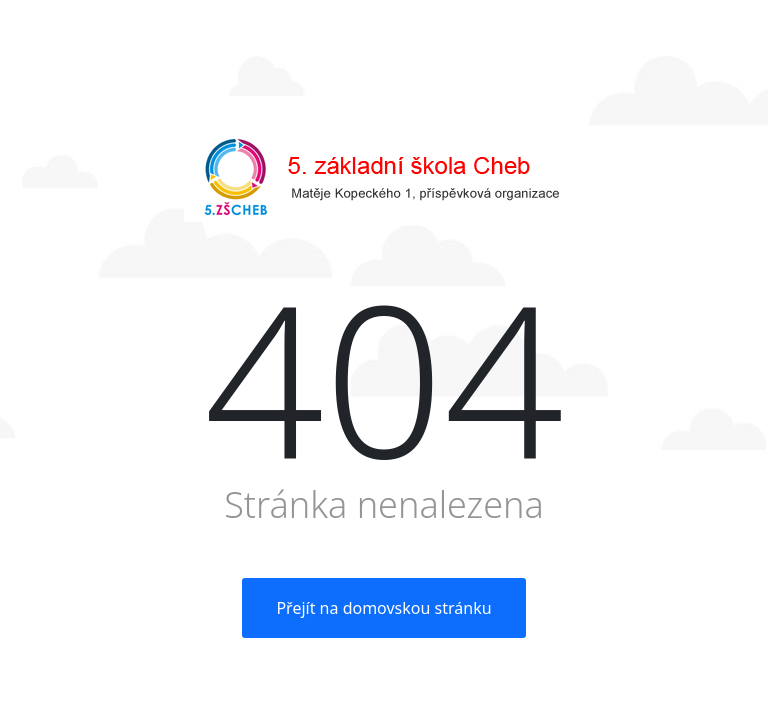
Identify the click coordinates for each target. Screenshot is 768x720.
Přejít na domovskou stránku (383, 608)
